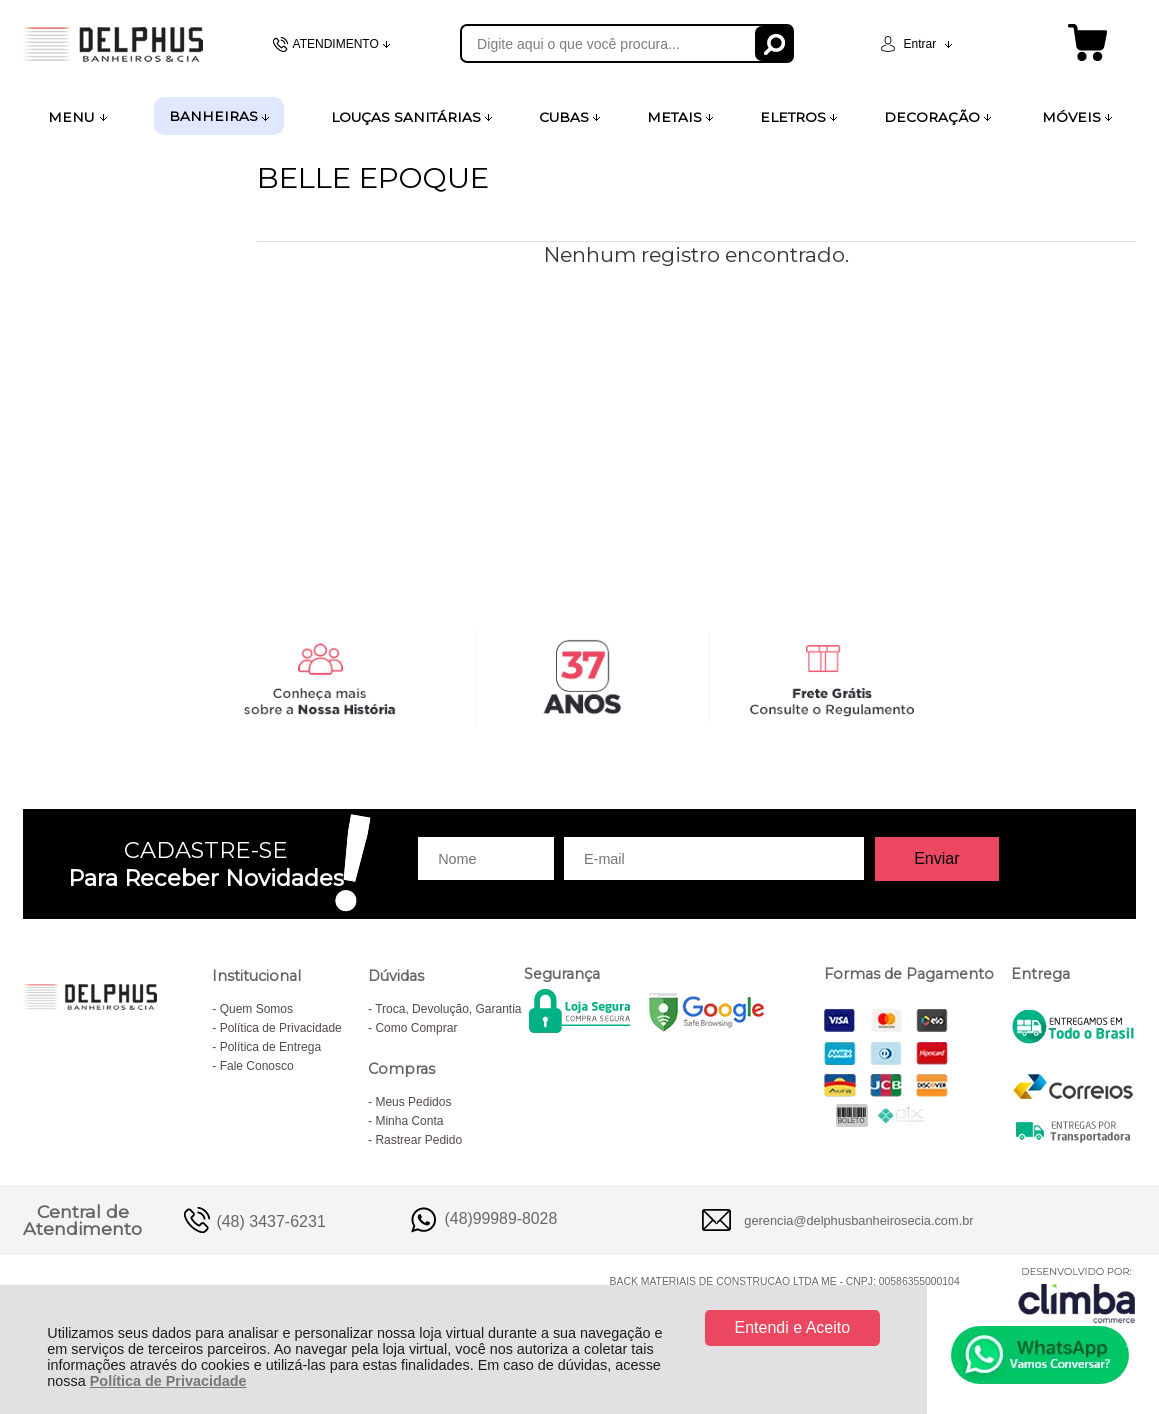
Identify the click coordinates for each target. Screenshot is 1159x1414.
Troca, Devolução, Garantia (448, 1009)
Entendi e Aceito (793, 1327)
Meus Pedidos (413, 1102)
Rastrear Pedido (418, 1140)
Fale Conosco (257, 1066)
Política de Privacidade (168, 1381)
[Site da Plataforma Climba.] (1077, 1294)
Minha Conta (409, 1121)
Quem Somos (256, 1009)
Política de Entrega (270, 1047)
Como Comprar (416, 1028)
